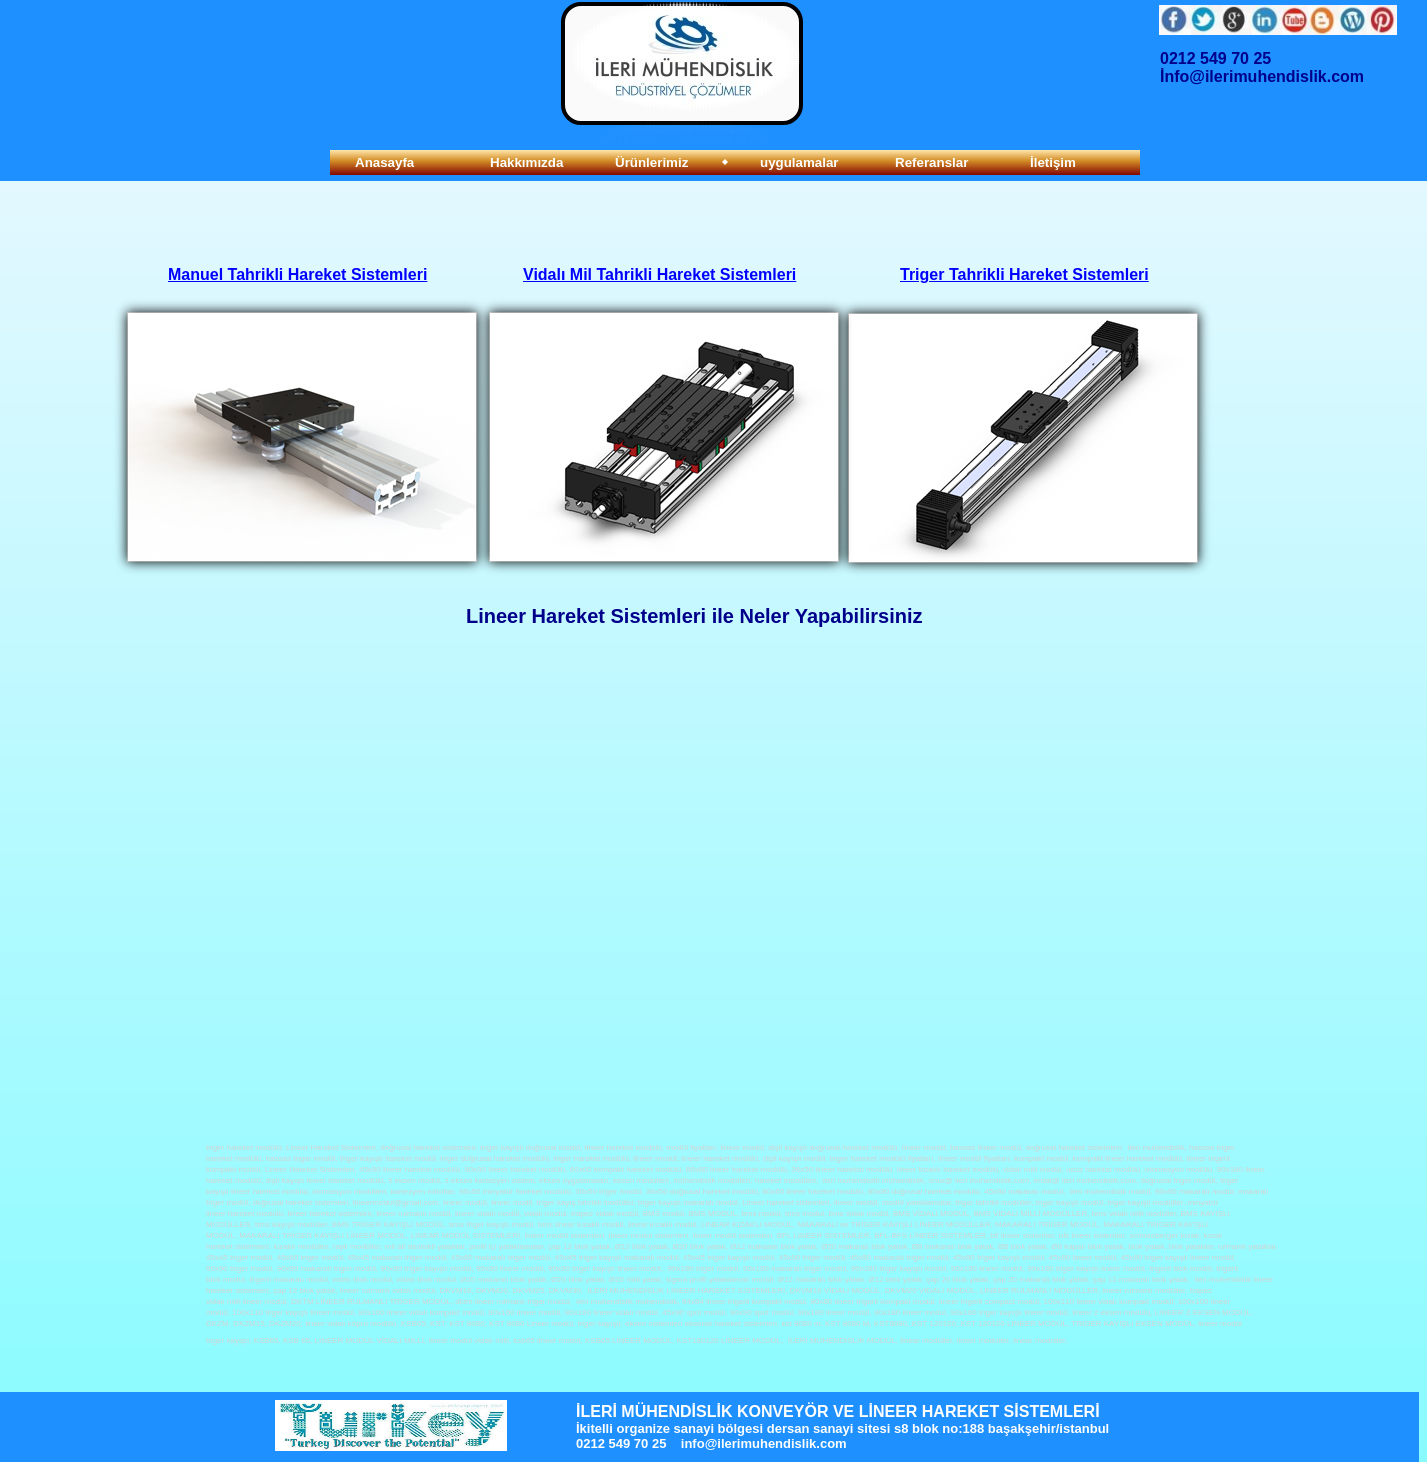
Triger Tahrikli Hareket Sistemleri (1024, 274)
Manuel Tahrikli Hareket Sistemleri (297, 274)
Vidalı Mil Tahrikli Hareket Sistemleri (659, 274)
